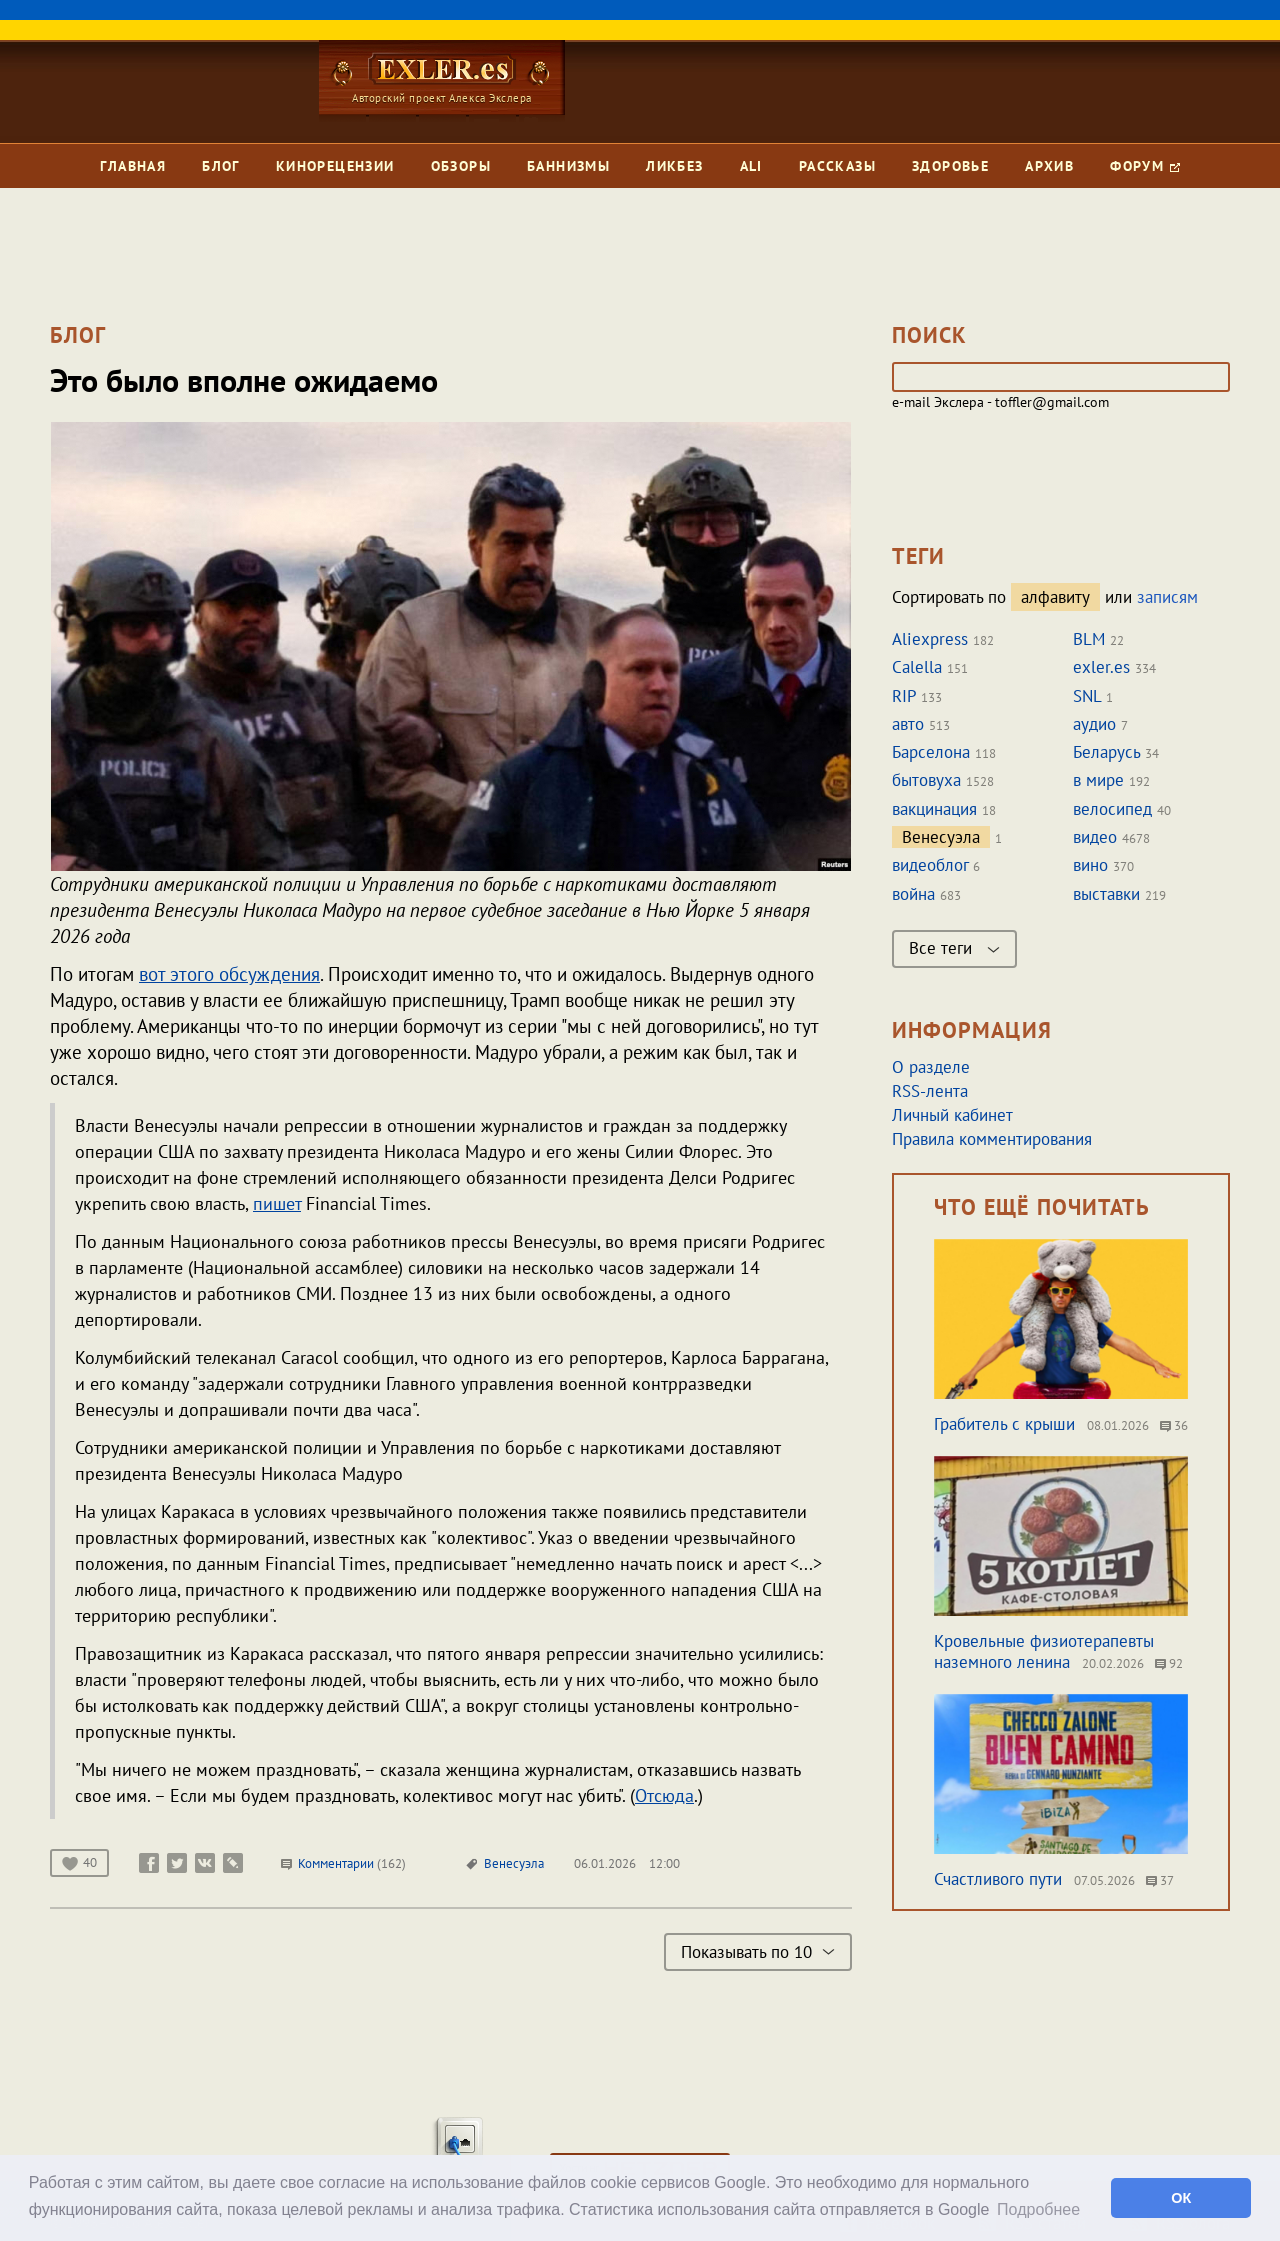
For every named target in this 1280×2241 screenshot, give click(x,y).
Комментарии (343, 1863)
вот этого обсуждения (229, 974)
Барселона (931, 752)
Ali (751, 166)
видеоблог (930, 865)
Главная (133, 166)
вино (1090, 865)
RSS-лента (930, 1091)
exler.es (1101, 667)
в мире (1098, 780)
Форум (1144, 166)
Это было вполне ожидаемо (244, 380)
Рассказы (837, 166)
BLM (1089, 639)
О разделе (931, 1067)
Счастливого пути (998, 1879)
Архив (1049, 166)
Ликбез (674, 166)
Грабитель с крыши (1004, 1424)
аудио (1094, 724)
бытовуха (926, 780)
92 (1169, 1663)
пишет (277, 1203)
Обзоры (461, 166)
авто (908, 724)
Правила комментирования (992, 1139)
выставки (1106, 894)
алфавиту (1055, 597)
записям (1167, 597)
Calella (917, 667)
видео (1095, 837)
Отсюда (664, 1795)
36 (1174, 1425)
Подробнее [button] (1038, 2209)
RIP (904, 696)
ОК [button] (1181, 2198)
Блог (221, 166)
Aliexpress (930, 639)
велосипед (1112, 809)
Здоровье (950, 166)
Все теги (954, 948)
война (913, 894)
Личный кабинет (952, 1115)
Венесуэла (514, 1863)
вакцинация (934, 809)
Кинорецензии (335, 166)
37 (1160, 1880)
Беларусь (1106, 752)
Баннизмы (568, 166)
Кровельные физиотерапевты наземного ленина (1044, 1651)
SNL (1087, 696)
